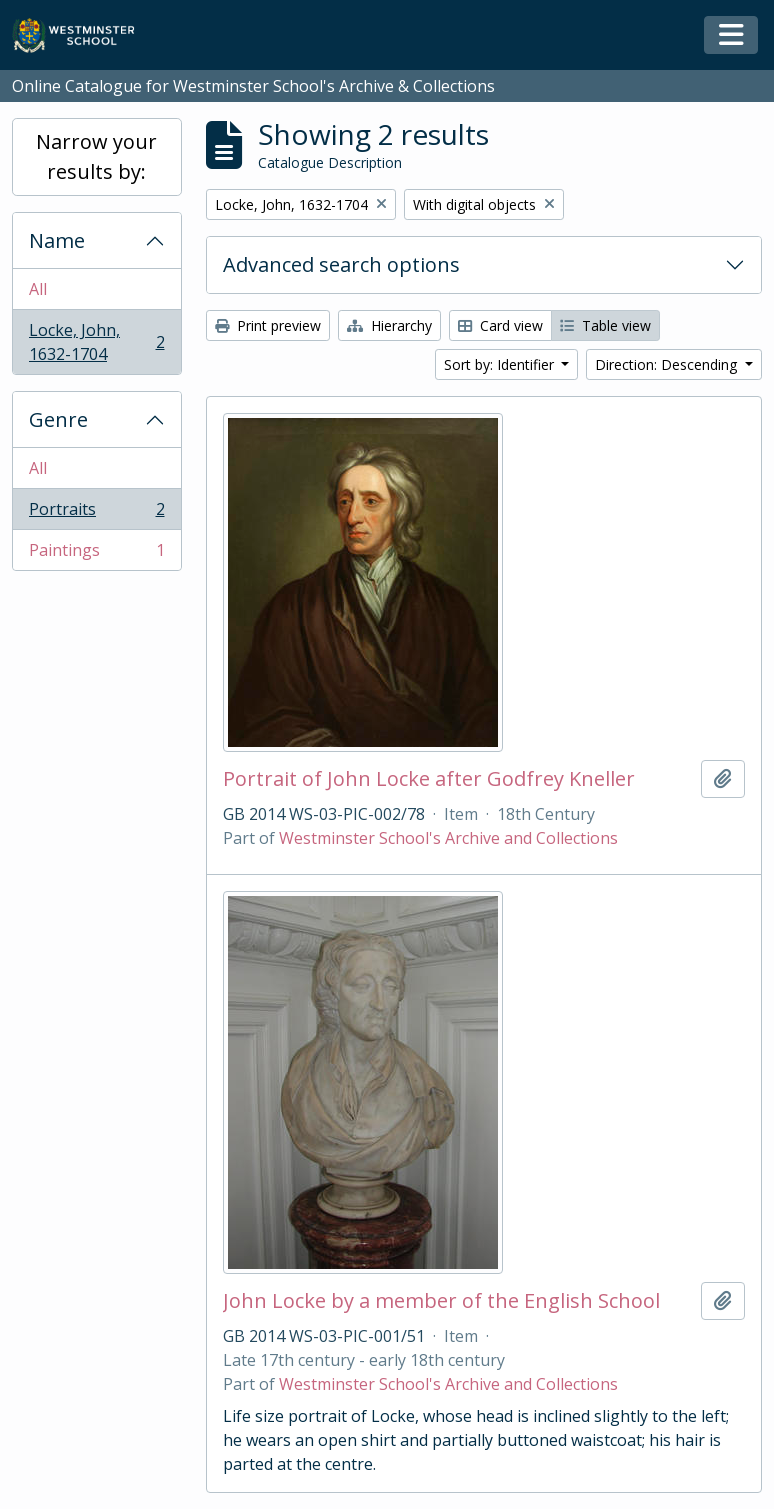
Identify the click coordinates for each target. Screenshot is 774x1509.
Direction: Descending (668, 364)
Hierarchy (389, 325)
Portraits (96, 513)
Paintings (96, 554)
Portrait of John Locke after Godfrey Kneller (429, 779)
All (38, 289)
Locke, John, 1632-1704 (96, 342)
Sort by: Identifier (501, 364)
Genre (58, 419)
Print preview (268, 325)
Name (57, 240)
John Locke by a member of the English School (441, 1301)
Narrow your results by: (96, 156)
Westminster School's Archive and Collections (448, 838)
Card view (500, 325)
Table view (605, 325)
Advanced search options (341, 264)
